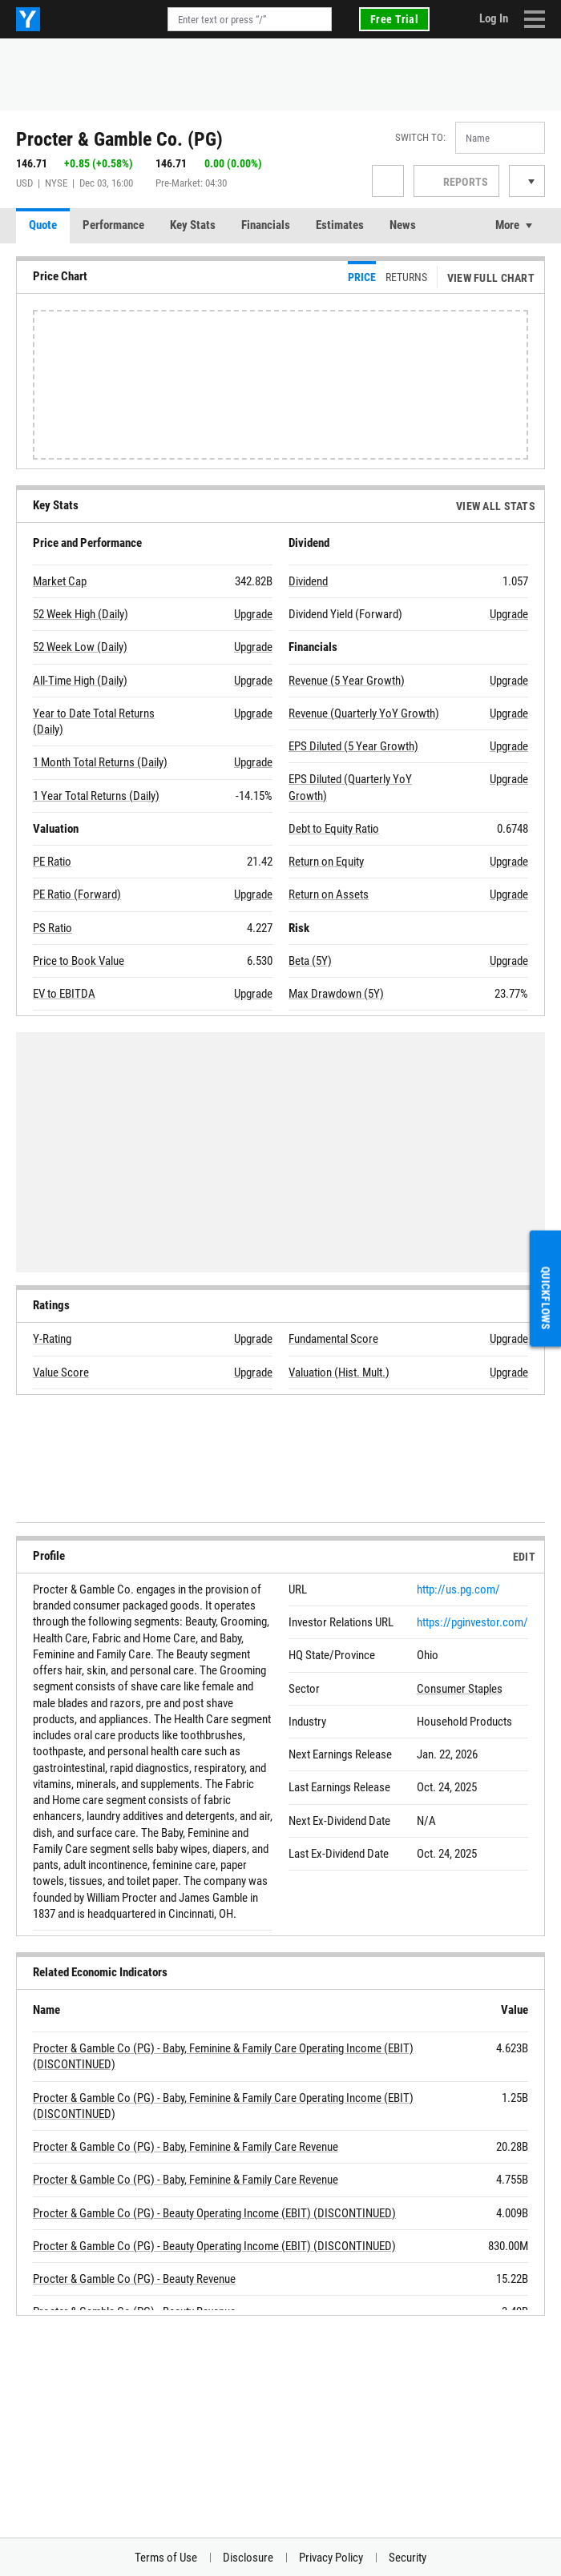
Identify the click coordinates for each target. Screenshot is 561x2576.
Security (407, 2557)
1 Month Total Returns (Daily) (100, 762)
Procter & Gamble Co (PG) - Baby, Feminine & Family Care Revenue (185, 2147)
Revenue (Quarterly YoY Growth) (364, 713)
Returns (406, 277)
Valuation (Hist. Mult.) (339, 1372)
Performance (113, 225)
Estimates (340, 225)
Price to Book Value (78, 961)
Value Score (61, 1372)
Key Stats (193, 225)
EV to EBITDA (64, 994)
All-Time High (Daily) (80, 680)
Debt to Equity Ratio (334, 829)
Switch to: (420, 137)
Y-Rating (52, 1339)
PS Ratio (52, 928)
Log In (493, 18)
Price (362, 277)
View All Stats (495, 506)
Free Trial (394, 19)
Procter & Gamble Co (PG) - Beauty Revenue (134, 2279)
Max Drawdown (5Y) (336, 994)
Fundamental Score (333, 1339)
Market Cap (60, 581)
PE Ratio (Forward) (77, 894)
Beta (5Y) (310, 961)
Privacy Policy (331, 2557)
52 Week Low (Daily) (80, 647)
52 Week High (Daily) (80, 614)
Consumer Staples (459, 1689)
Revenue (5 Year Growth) (347, 680)
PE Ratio (52, 861)
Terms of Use (166, 2557)
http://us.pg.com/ (458, 1589)
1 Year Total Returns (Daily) (96, 796)
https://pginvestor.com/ (472, 1622)
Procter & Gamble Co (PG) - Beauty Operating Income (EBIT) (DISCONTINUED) (214, 2213)
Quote (43, 225)
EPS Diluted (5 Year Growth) (353, 746)
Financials (265, 225)
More (507, 225)
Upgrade (253, 614)
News (402, 225)
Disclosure (248, 2557)
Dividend (308, 581)
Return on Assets (329, 894)
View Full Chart (491, 277)
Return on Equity (326, 861)
